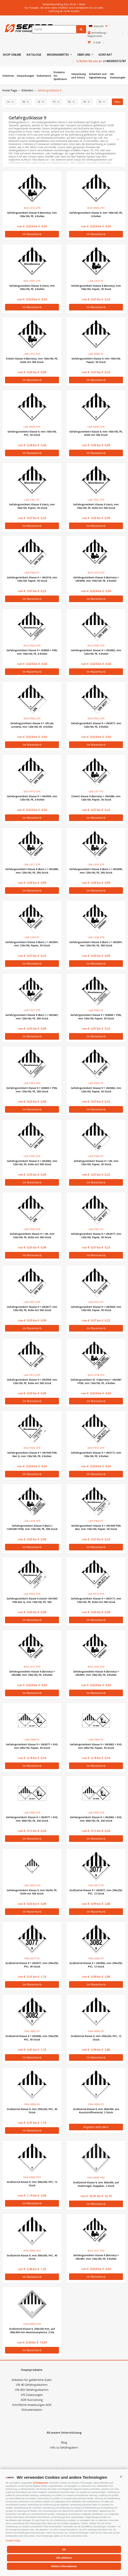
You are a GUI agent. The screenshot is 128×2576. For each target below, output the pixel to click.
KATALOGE (34, 55)
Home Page (9, 90)
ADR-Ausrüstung (32, 2400)
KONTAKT (105, 55)
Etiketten (8, 75)
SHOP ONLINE (12, 55)
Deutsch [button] (96, 26)
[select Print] (56, 102)
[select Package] (102, 102)
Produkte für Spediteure (60, 76)
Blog (64, 2442)
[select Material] (87, 102)
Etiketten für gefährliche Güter (32, 2380)
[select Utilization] (41, 102)
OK (64, 2549)
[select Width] (25, 102)
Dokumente (44, 75)
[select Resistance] (71, 102)
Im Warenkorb (32, 234)
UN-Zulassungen (117, 75)
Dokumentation (31, 2410)
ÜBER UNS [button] (84, 55)
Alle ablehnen (64, 2557)
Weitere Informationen (64, 2566)
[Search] (54, 29)
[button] (121, 2476)
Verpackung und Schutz (78, 75)
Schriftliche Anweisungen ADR (31, 2405)
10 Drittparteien (40, 2483)
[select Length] (10, 102)
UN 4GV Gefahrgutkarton (31, 2390)
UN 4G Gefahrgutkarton (31, 2385)
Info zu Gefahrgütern (64, 2447)
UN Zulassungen (32, 2395)
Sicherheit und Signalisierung (97, 75)
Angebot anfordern (96, 2127)
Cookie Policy (13, 2540)
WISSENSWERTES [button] (58, 55)
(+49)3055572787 (114, 61)
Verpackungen (25, 75)
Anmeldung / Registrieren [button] (97, 34)
